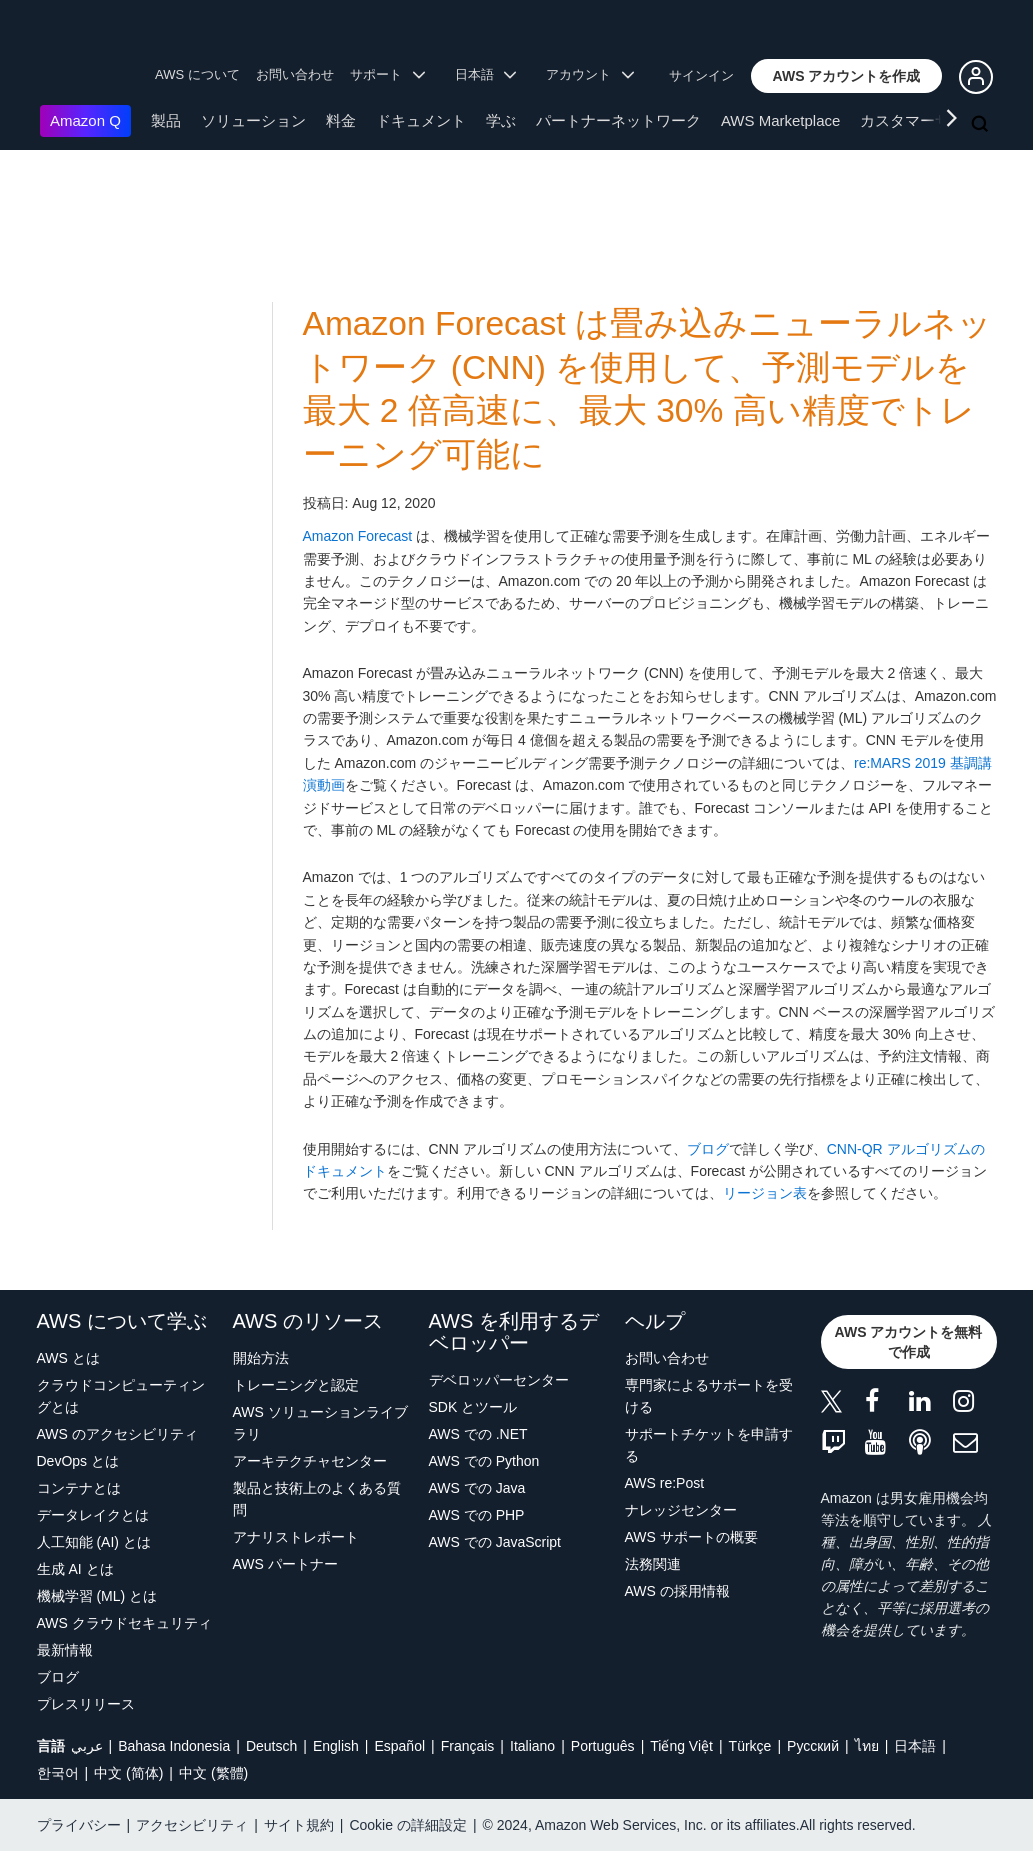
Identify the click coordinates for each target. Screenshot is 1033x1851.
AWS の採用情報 (677, 1591)
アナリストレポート (296, 1537)
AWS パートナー (285, 1564)
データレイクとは (93, 1515)
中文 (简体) (128, 1773)
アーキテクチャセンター (310, 1461)
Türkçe (750, 1746)
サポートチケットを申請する (709, 1445)
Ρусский (813, 1746)
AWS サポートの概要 (691, 1537)
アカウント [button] (590, 74)
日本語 (915, 1746)
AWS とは (68, 1358)
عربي (87, 1746)
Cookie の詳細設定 (407, 1825)
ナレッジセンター (681, 1510)
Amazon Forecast (358, 536)
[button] (847, 76)
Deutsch (271, 1746)
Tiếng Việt (681, 1746)
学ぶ (501, 120)
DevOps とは (78, 1461)
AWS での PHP (477, 1515)
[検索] (982, 125)
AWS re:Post (665, 1483)
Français (468, 1746)
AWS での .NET (478, 1434)
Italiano (532, 1746)
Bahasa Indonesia (174, 1746)
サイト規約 (299, 1825)
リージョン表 (765, 1193)
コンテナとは (79, 1488)
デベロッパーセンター (499, 1380)
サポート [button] (387, 74)
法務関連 (653, 1564)
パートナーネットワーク (618, 120)
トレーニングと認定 (296, 1385)
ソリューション (253, 120)
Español (399, 1746)
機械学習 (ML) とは (97, 1596)
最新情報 (65, 1650)
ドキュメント (421, 120)
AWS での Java (477, 1488)
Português (603, 1746)
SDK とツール (473, 1407)
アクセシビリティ (192, 1825)
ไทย (867, 1746)
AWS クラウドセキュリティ (124, 1623)
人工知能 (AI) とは (94, 1542)
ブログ (708, 1149)
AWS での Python (484, 1461)
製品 (166, 120)
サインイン (701, 75)
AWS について (197, 74)
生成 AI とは (75, 1569)
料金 (341, 120)
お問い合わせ (295, 74)
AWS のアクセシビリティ (117, 1434)
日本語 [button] (486, 74)
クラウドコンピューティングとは (121, 1396)
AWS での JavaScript (495, 1542)
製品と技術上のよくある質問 (317, 1499)
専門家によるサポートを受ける (709, 1396)
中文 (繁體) (213, 1773)
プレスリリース (86, 1704)
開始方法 (261, 1358)
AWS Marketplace (780, 120)
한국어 (58, 1773)
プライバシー (79, 1825)
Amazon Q (85, 120)
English (336, 1746)
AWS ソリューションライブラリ (320, 1423)
